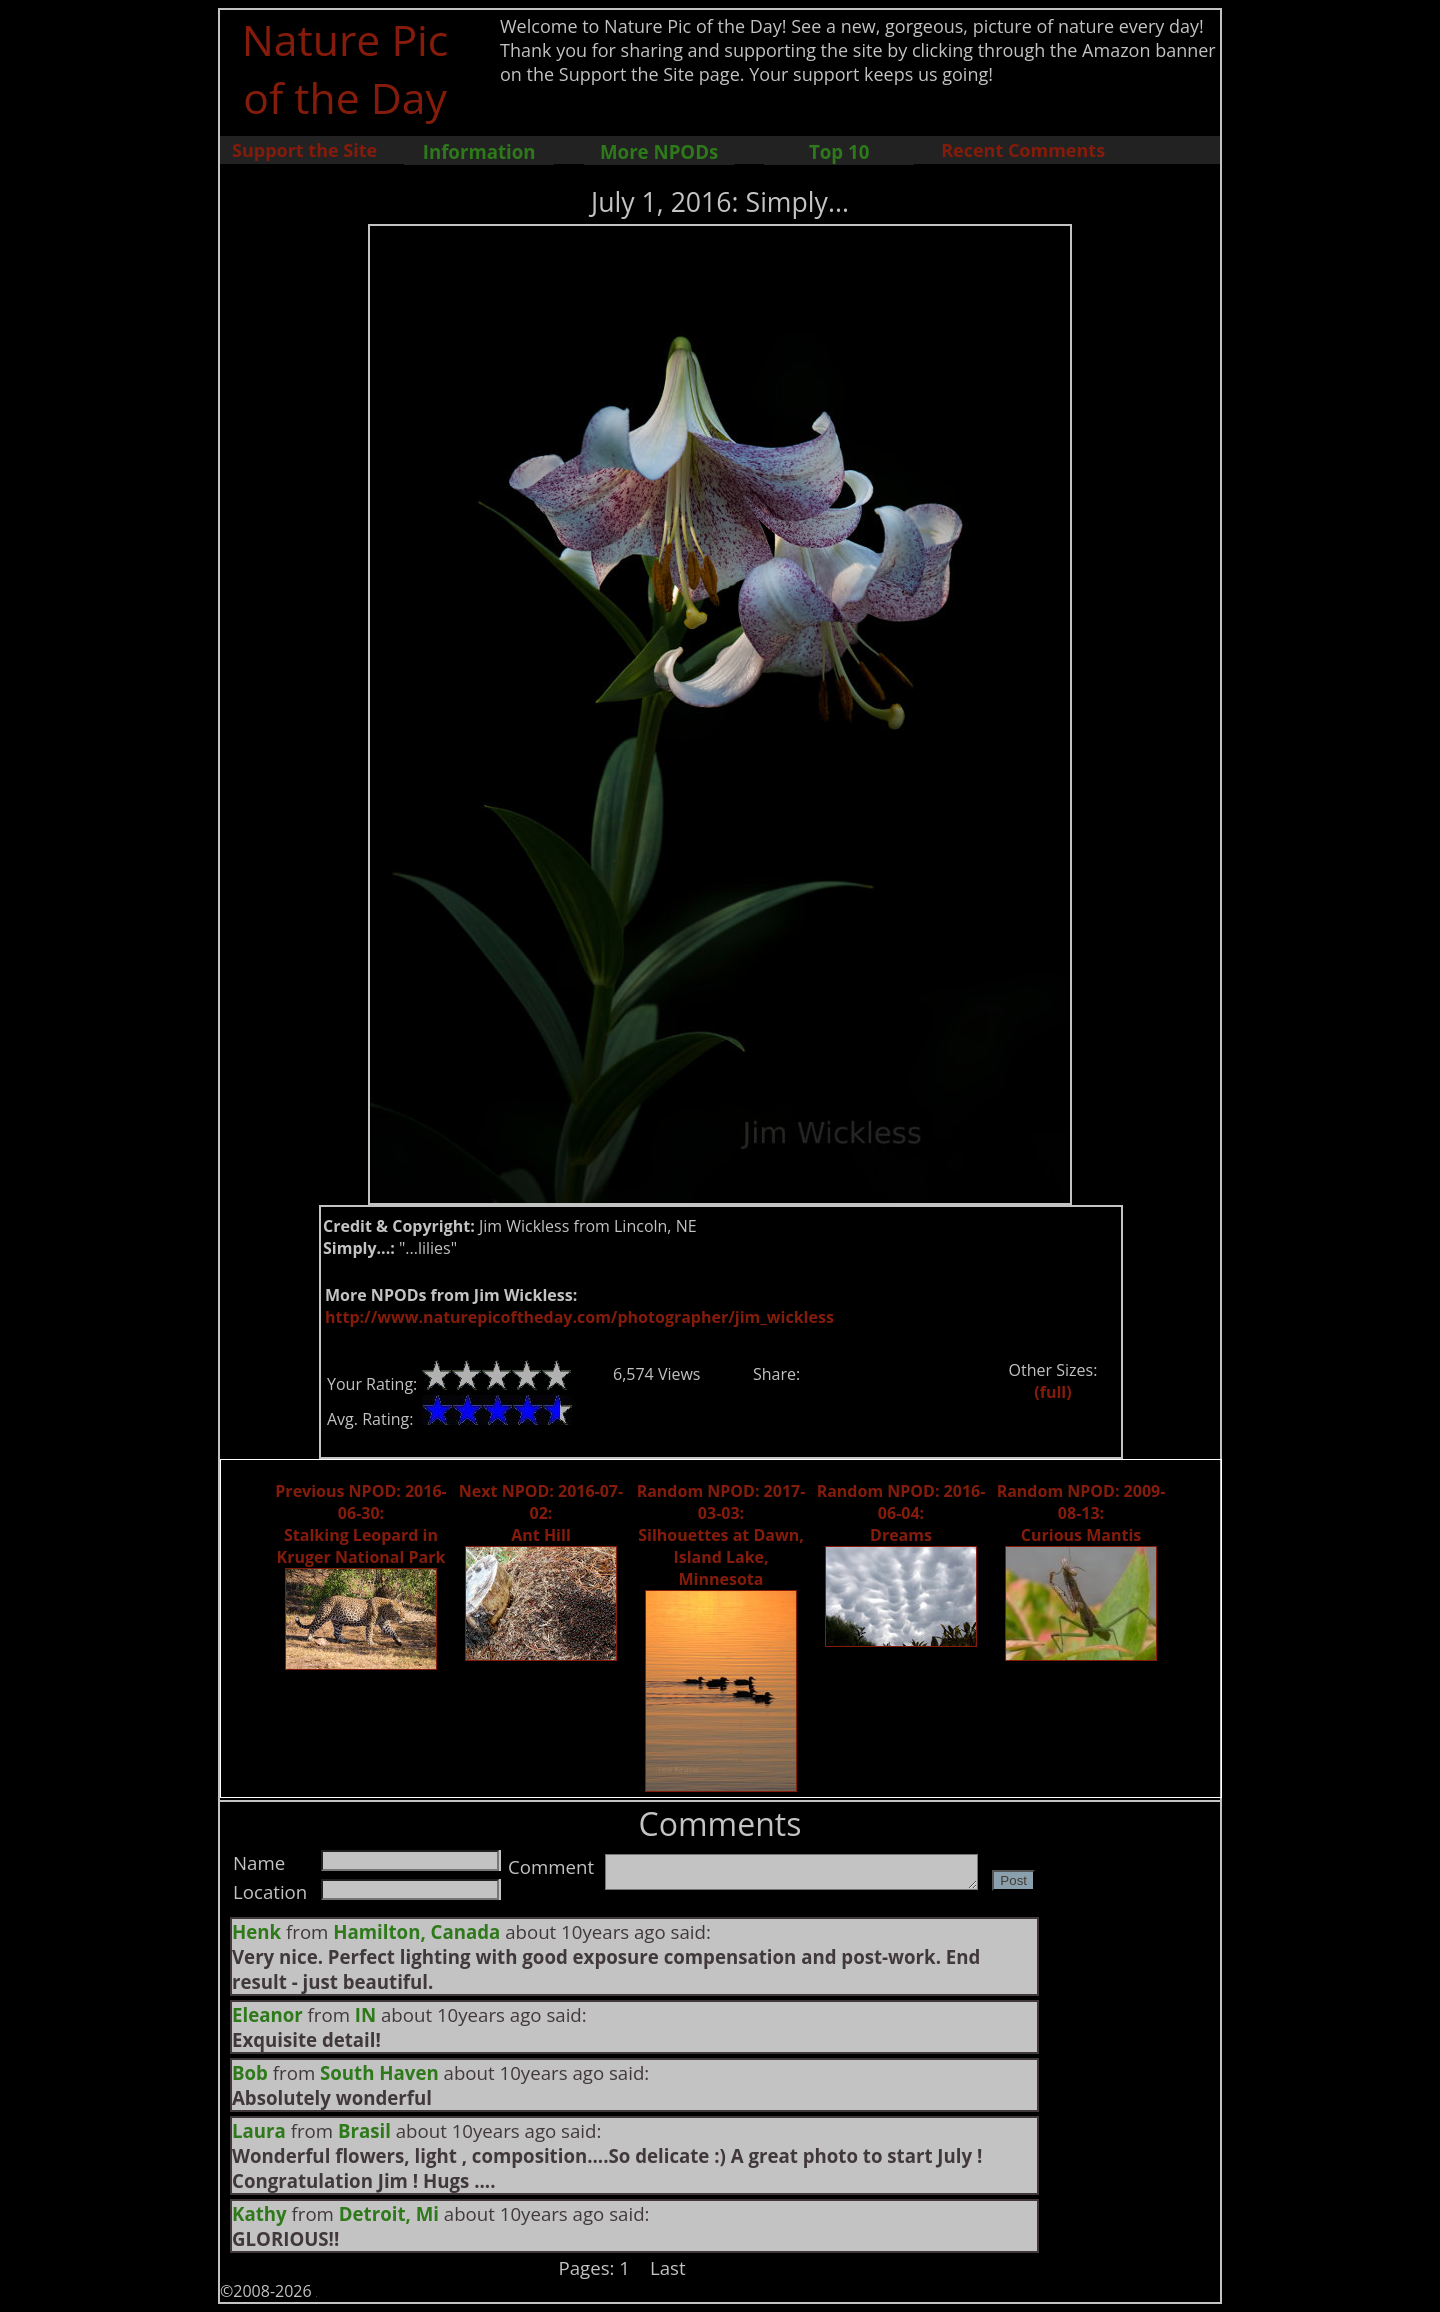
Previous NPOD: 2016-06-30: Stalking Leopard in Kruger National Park (360, 1524)
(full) (1052, 1392)
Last (668, 2267)
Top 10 (839, 151)
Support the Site (304, 150)
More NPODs (659, 151)
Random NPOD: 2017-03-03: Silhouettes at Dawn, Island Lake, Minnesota (721, 1535)
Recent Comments (1023, 150)
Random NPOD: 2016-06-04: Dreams (901, 1513)
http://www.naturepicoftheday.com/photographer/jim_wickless (579, 1317)
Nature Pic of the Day (345, 68)
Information (479, 151)
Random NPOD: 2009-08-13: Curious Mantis (1081, 1513)
